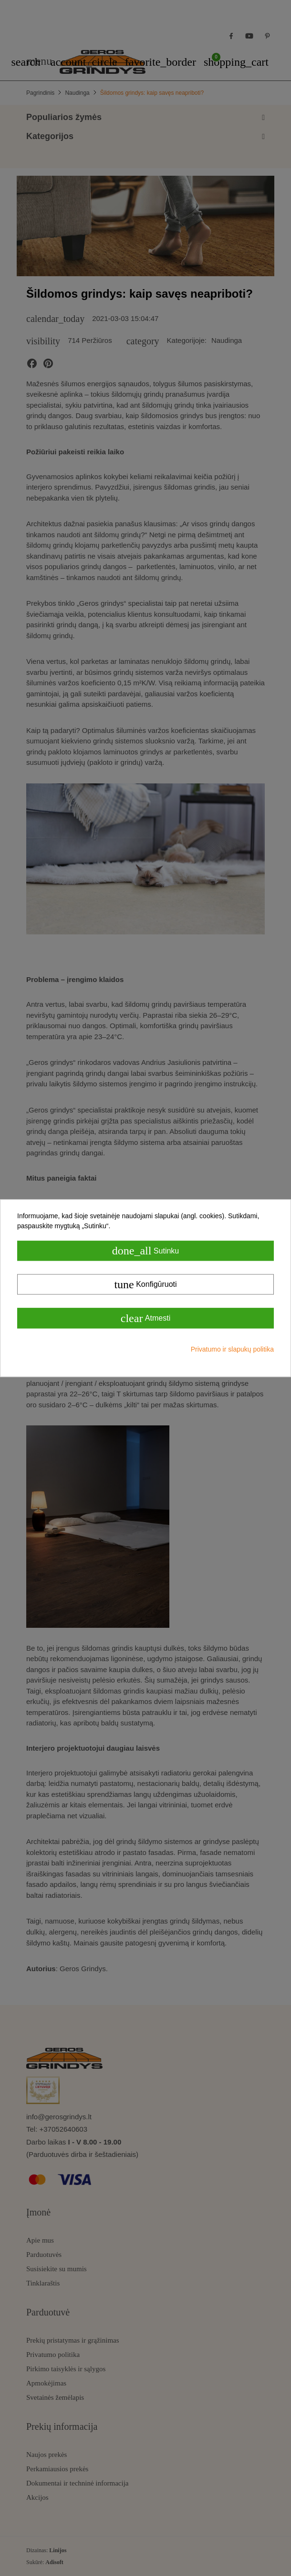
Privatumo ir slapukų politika (232, 1349)
